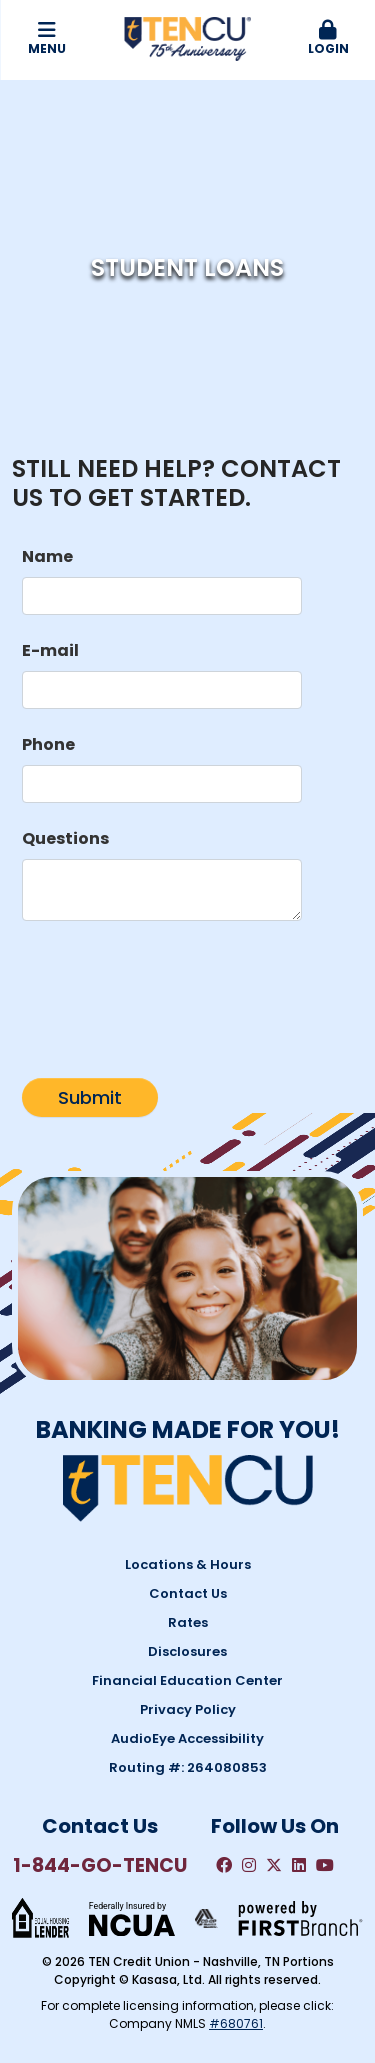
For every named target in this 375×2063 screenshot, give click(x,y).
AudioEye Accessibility (187, 1738)
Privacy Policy (188, 1709)
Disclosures (187, 1651)
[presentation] (174, 991)
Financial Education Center (187, 1680)
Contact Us (188, 1593)
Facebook (224, 1865)
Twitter (274, 1865)
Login (328, 38)
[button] (328, 39)
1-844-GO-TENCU (100, 1865)
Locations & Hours (188, 1564)
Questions (65, 838)
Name (47, 556)
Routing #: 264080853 (188, 1767)
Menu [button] (47, 38)
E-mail (50, 650)
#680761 (236, 2023)
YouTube (325, 1865)
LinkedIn (299, 1865)
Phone (48, 744)
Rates (188, 1622)
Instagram (249, 1865)
